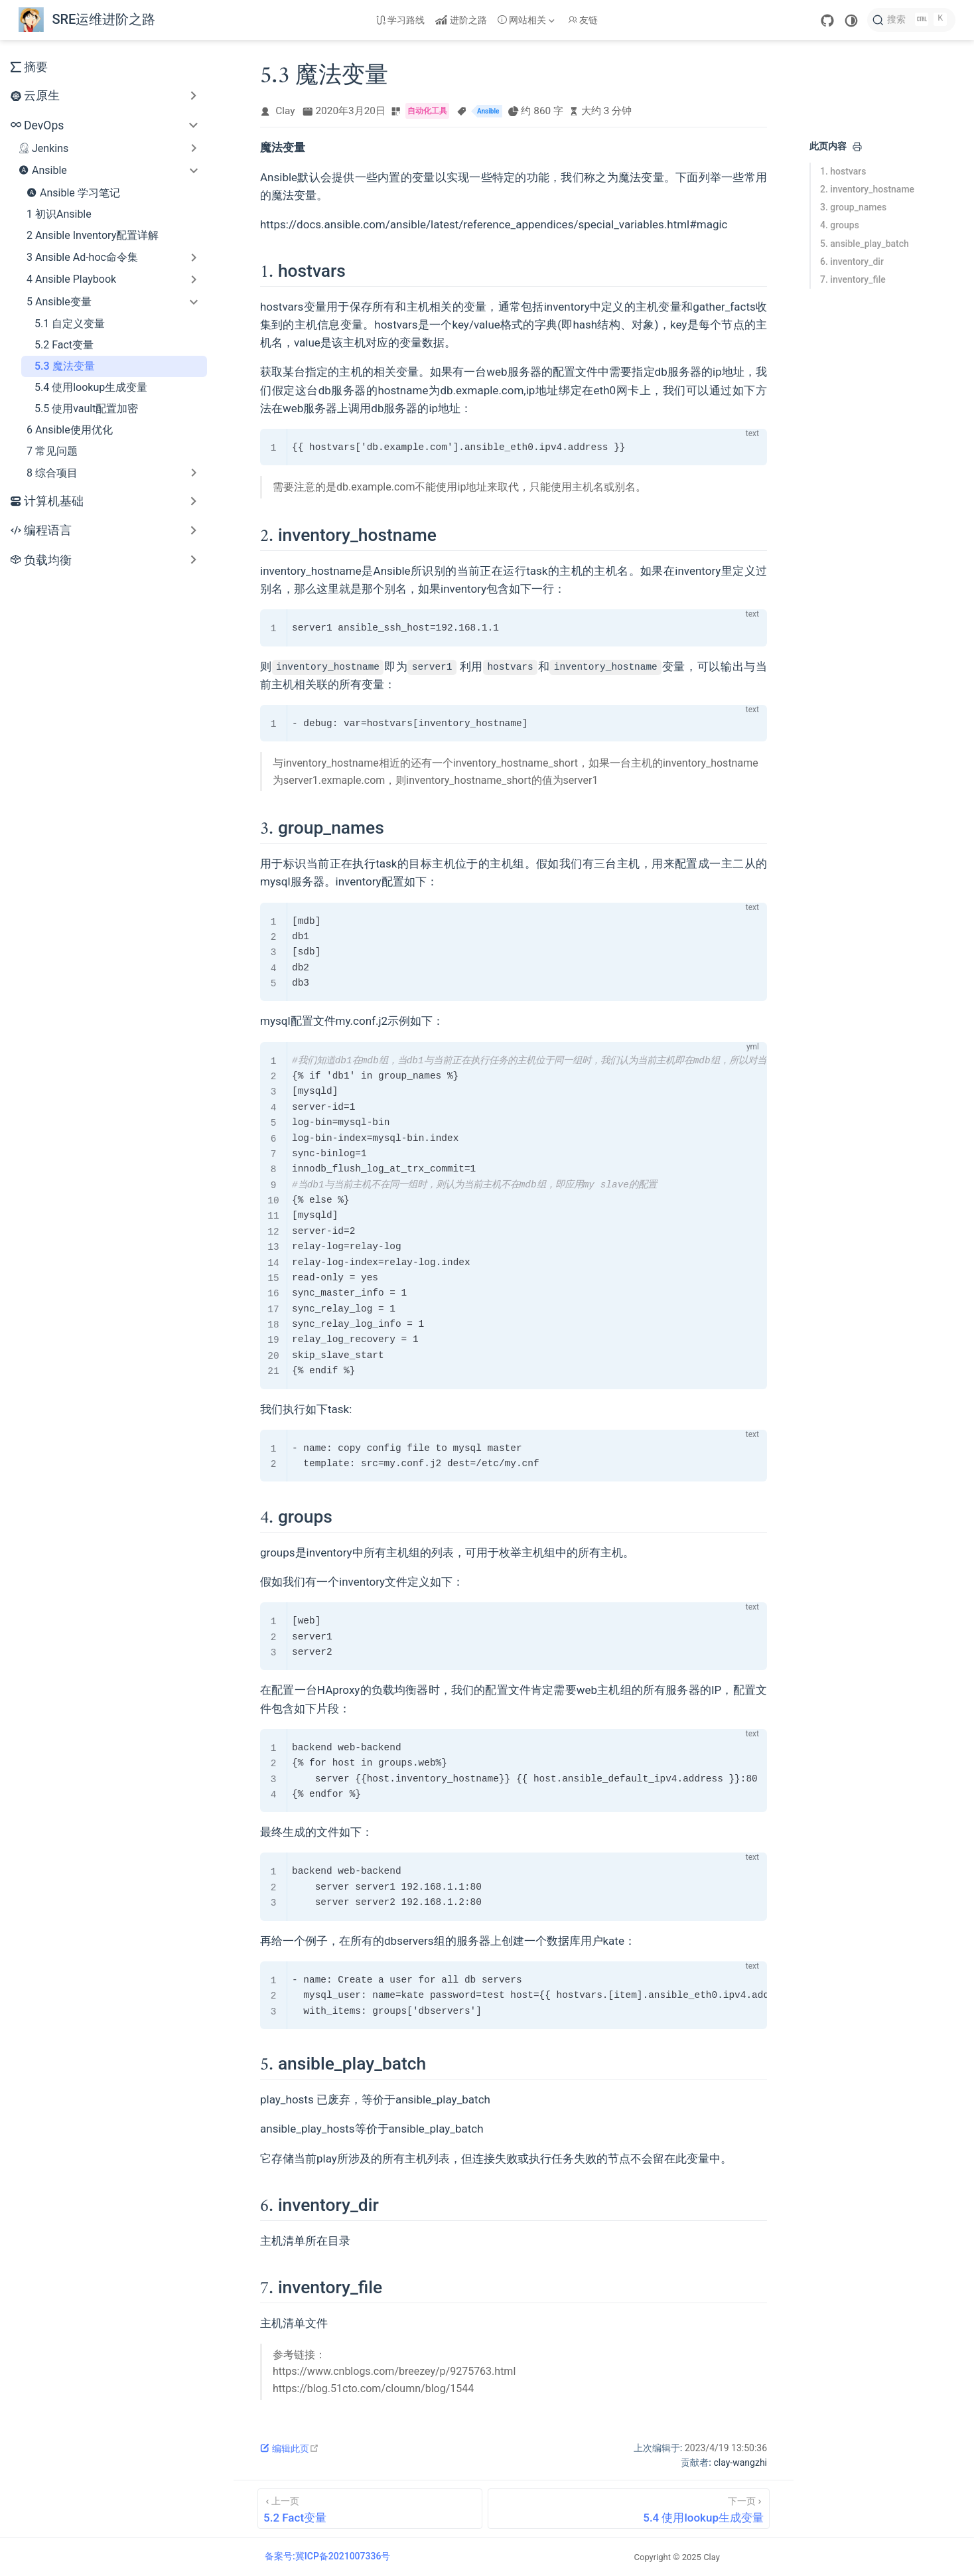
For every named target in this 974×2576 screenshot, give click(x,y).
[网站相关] (527, 20)
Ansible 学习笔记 (73, 192)
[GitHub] (827, 20)
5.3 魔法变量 (65, 366)
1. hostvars (843, 171)
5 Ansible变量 (59, 301)
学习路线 (400, 20)
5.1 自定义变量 (70, 323)
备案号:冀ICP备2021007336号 (327, 2556)
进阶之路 (461, 20)
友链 (583, 20)
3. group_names (853, 207)
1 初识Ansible (59, 214)
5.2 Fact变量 (64, 345)
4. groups (839, 225)
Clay (285, 111)
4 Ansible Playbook (71, 279)
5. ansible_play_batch (864, 243)
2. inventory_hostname (867, 189)
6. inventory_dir (852, 261)
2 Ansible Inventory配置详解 (93, 235)
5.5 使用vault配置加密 (86, 408)
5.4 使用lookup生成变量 (91, 387)
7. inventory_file (853, 279)
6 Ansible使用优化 (70, 429)
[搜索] (911, 20)
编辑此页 (289, 2448)
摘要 (29, 67)
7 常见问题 (52, 451)
